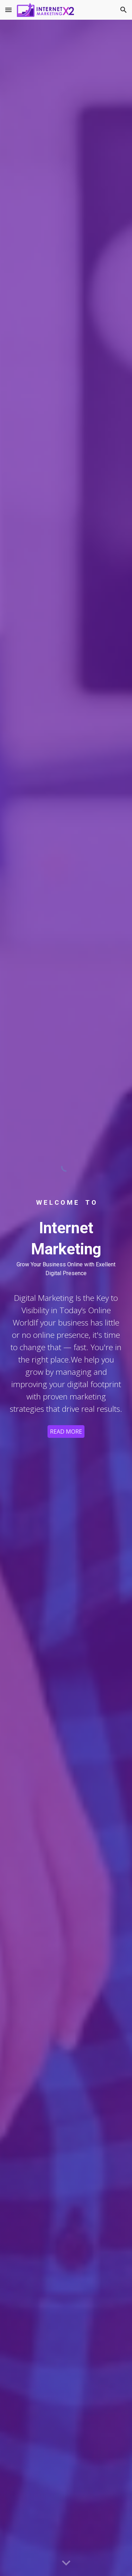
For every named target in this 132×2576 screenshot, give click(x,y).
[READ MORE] (66, 1431)
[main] (66, 1202)
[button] (8, 9)
